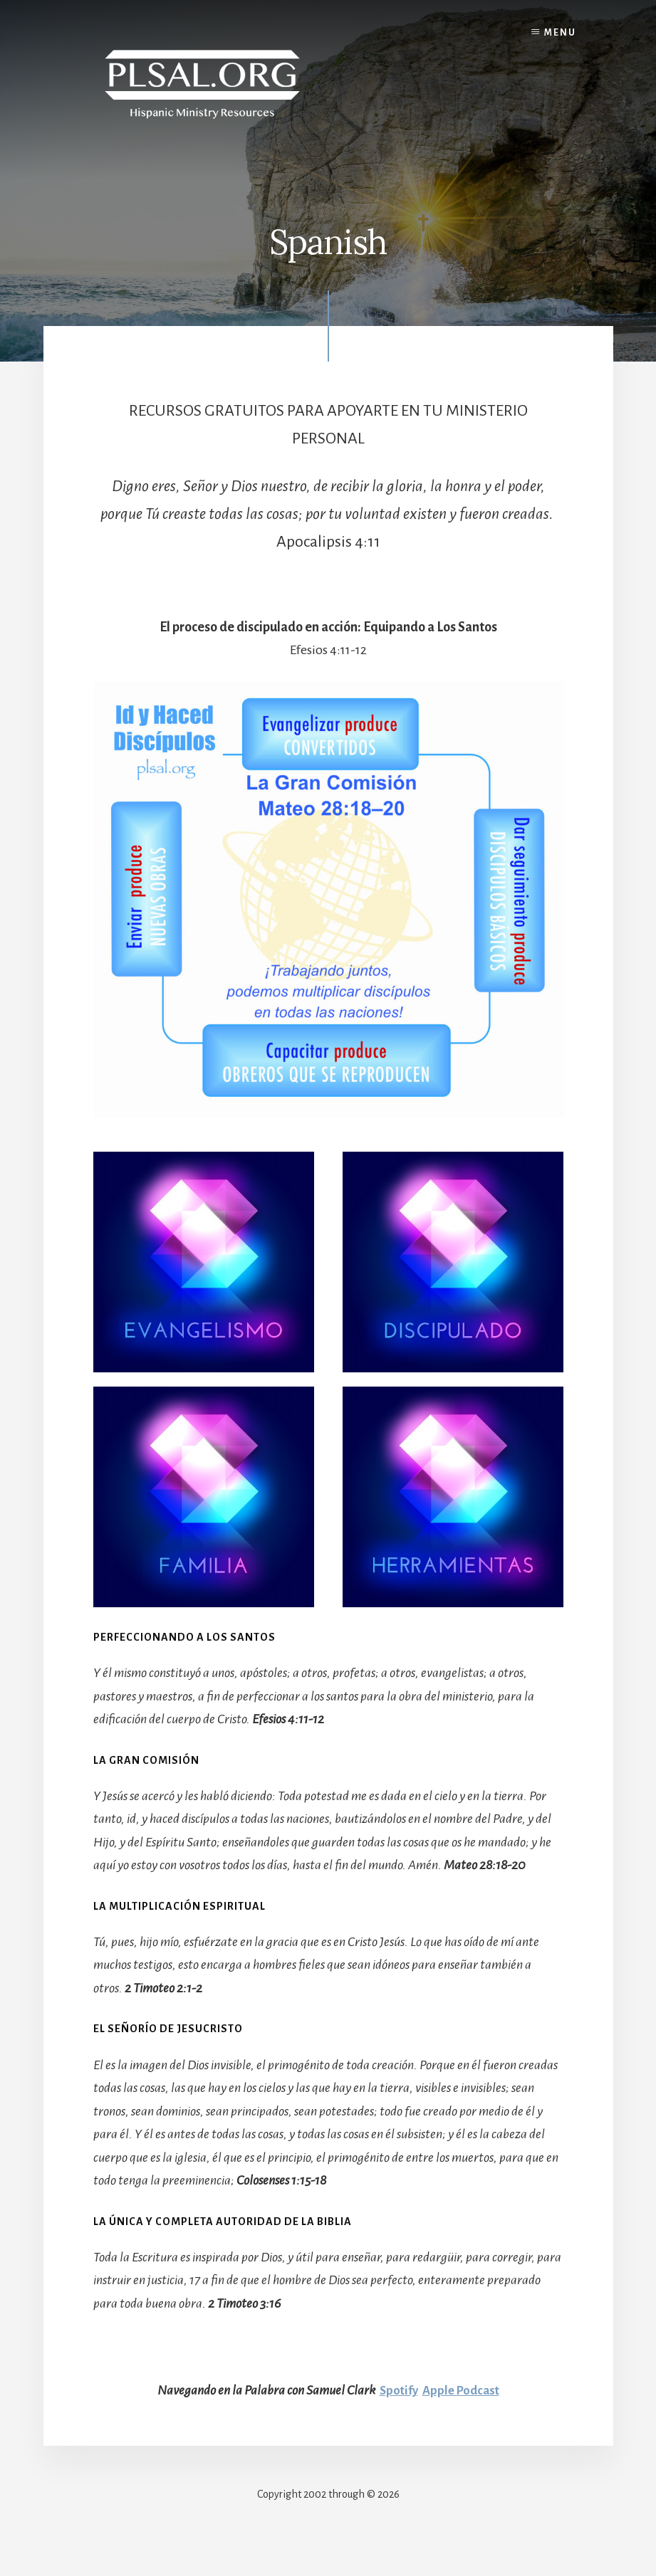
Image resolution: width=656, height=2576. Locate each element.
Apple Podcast (462, 2389)
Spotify (396, 2389)
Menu (560, 33)
